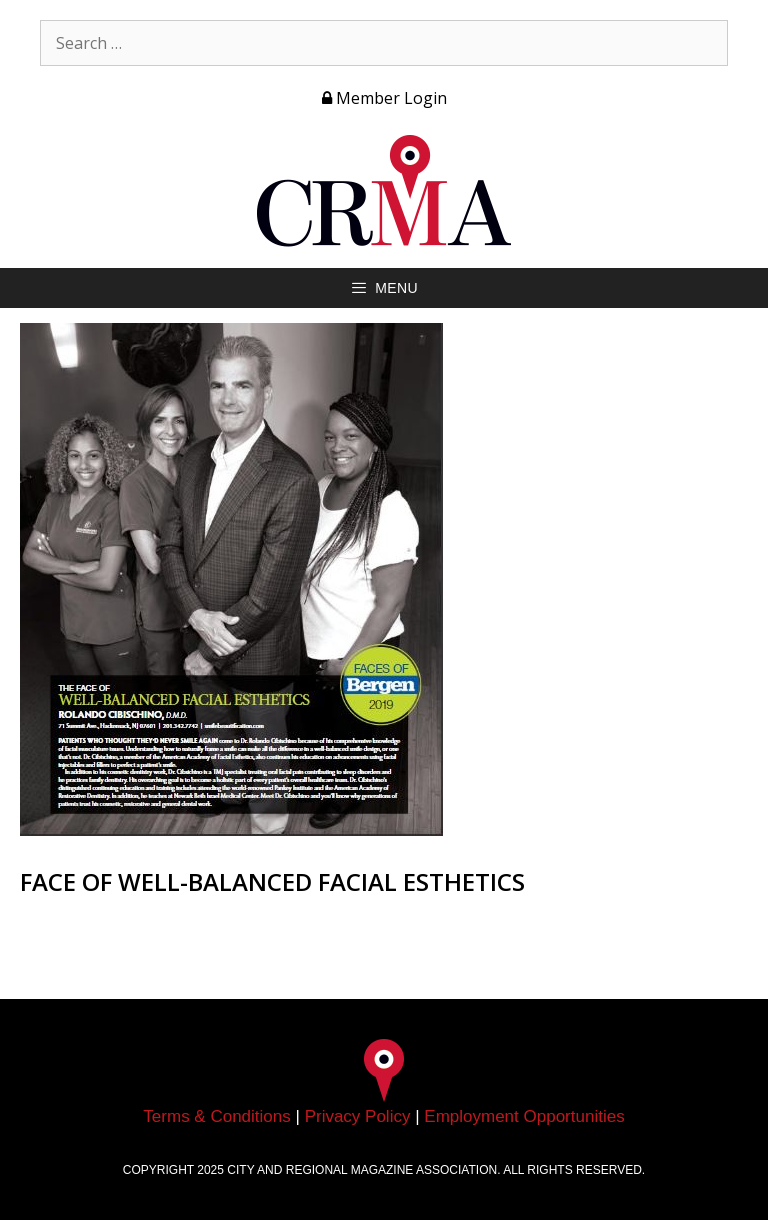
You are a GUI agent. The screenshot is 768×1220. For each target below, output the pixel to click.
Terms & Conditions (216, 1116)
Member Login (384, 98)
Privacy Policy (358, 1116)
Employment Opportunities (524, 1116)
